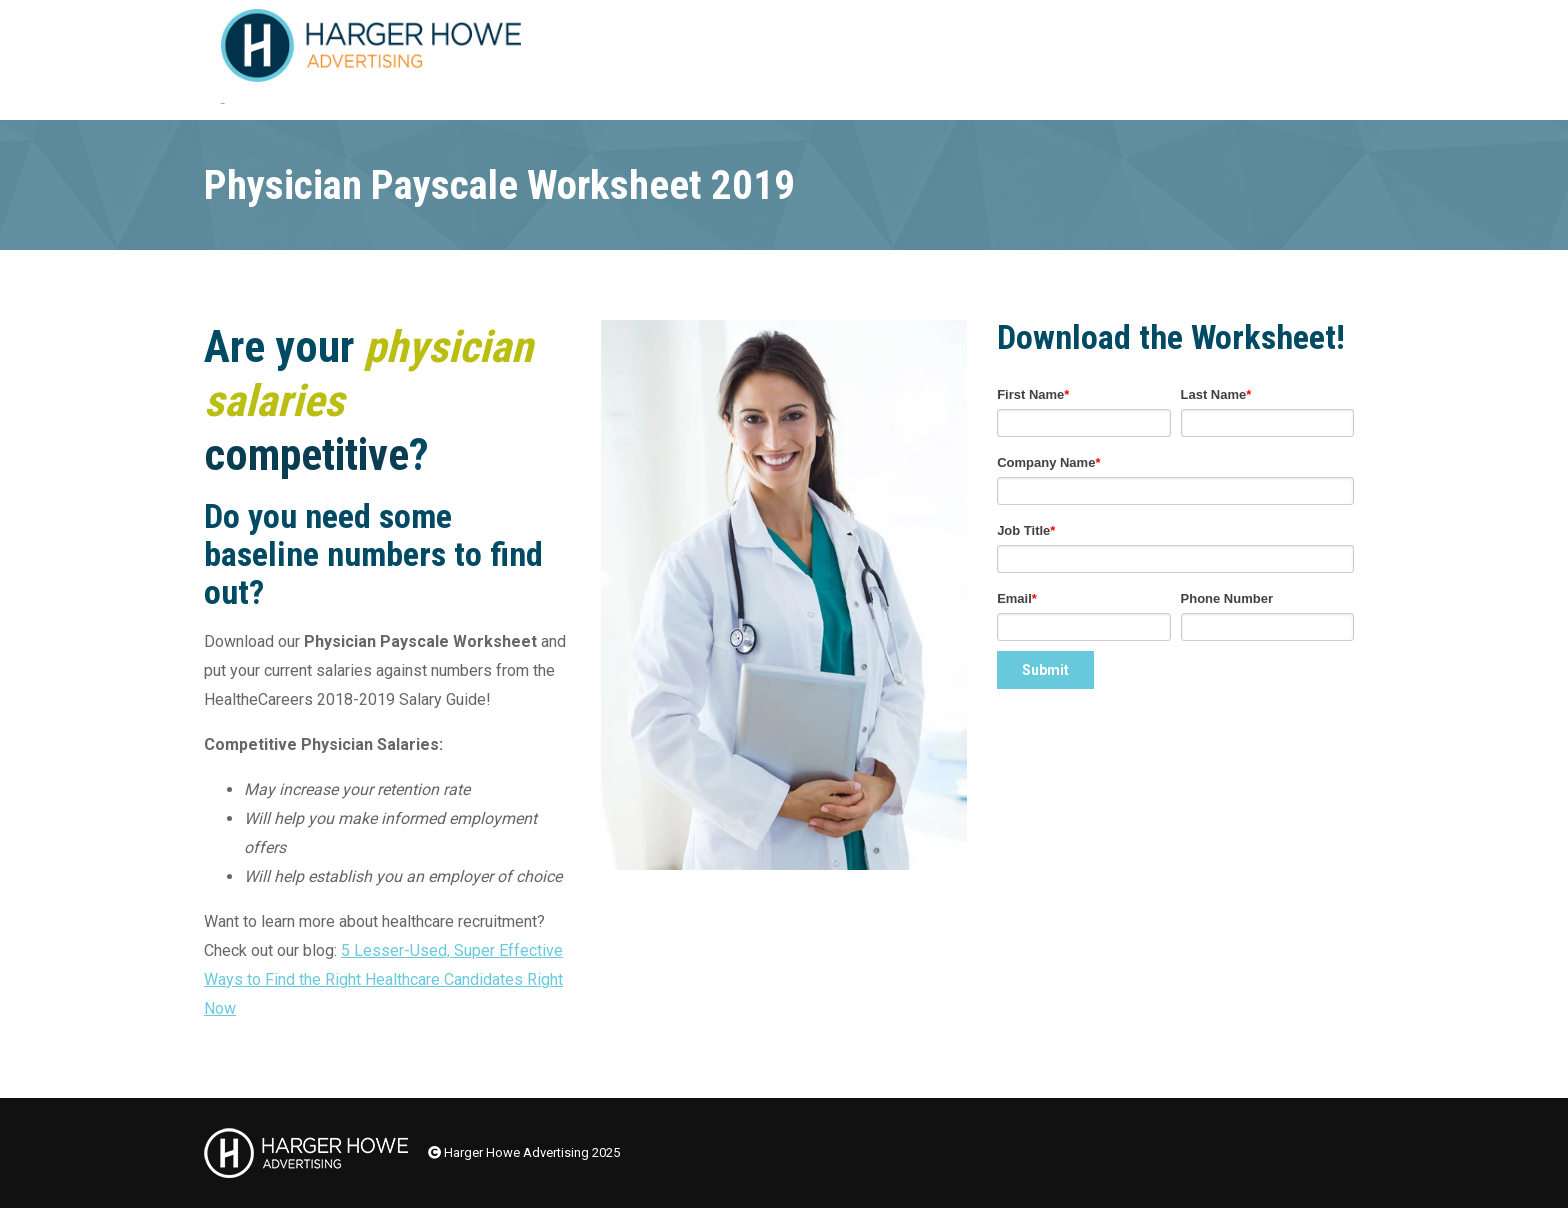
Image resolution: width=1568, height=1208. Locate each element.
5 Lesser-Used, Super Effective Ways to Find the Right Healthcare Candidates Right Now (383, 979)
